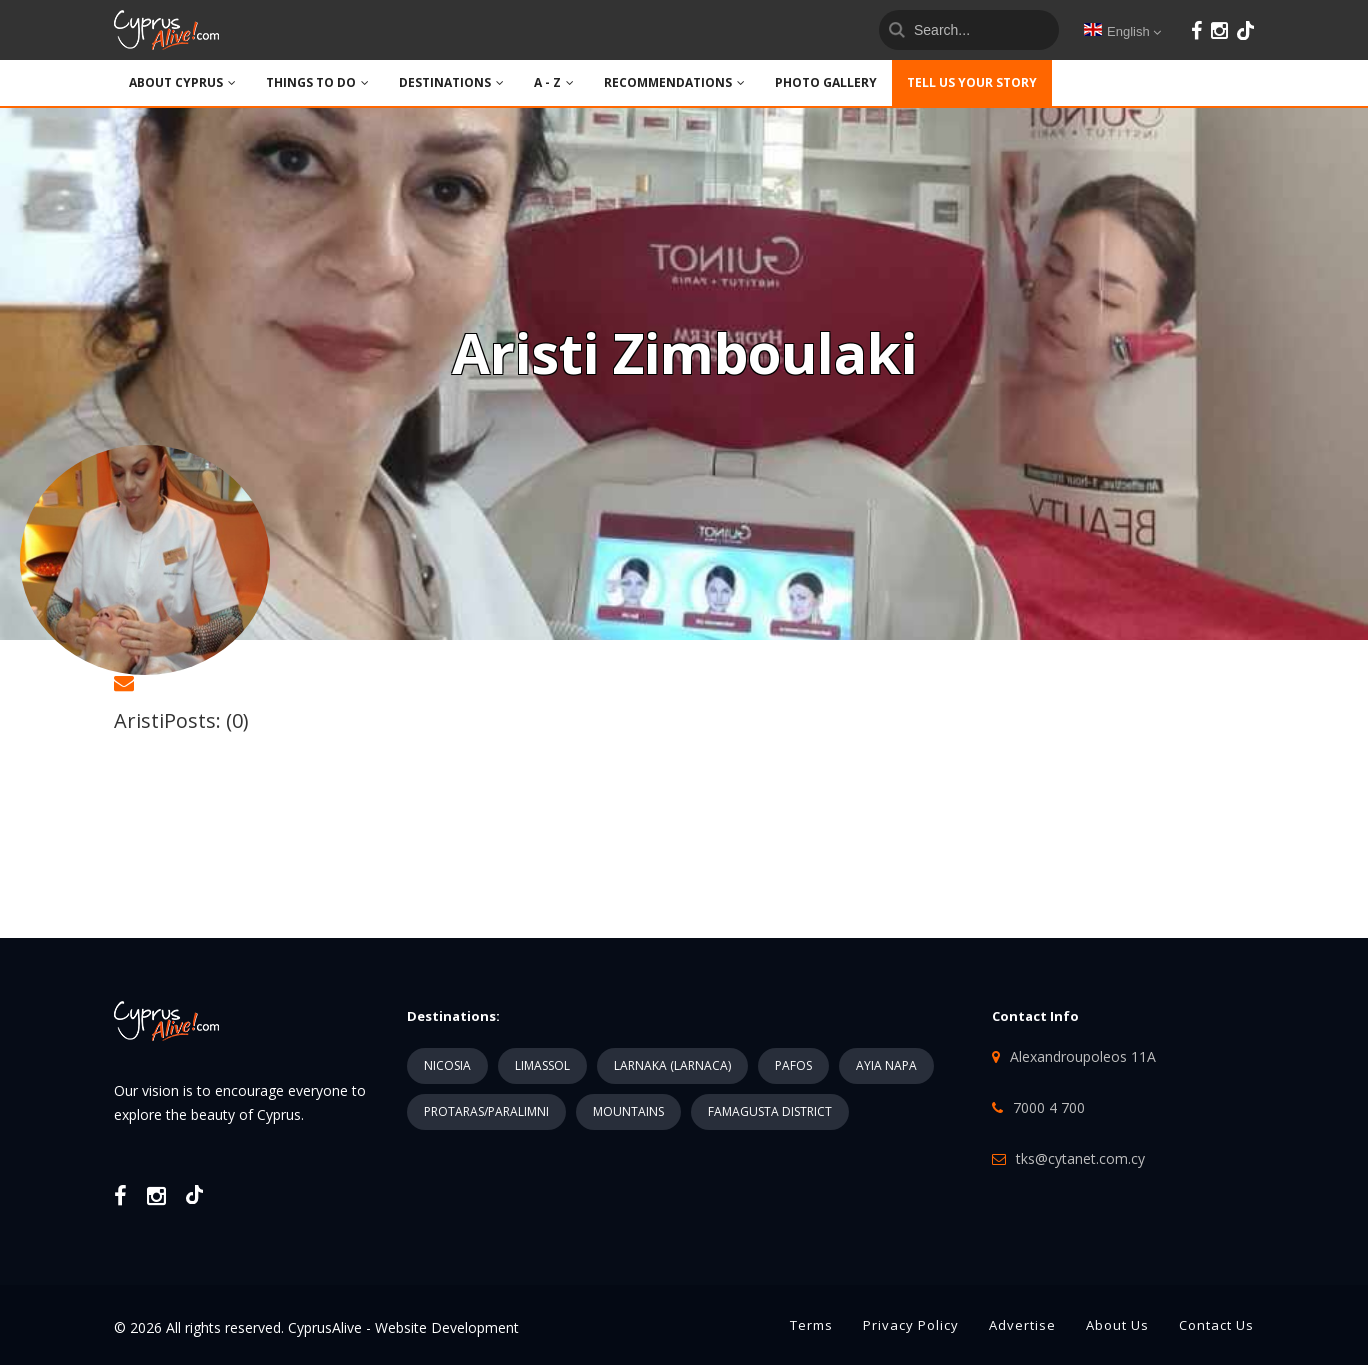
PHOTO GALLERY (826, 82)
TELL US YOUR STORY (972, 82)
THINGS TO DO (317, 82)
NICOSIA (447, 1065)
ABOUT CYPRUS (182, 82)
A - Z (554, 82)
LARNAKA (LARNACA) (672, 1065)
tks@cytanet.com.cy (1080, 1158)
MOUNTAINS (628, 1111)
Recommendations (674, 82)
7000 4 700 (1049, 1107)
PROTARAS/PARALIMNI (486, 1111)
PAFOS (793, 1065)
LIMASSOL (542, 1065)
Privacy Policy (911, 1325)
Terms (811, 1325)
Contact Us (1216, 1325)
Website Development (447, 1327)
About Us (1117, 1325)
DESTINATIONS (451, 82)
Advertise (1022, 1325)
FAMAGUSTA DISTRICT (770, 1111)
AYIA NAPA (886, 1065)
